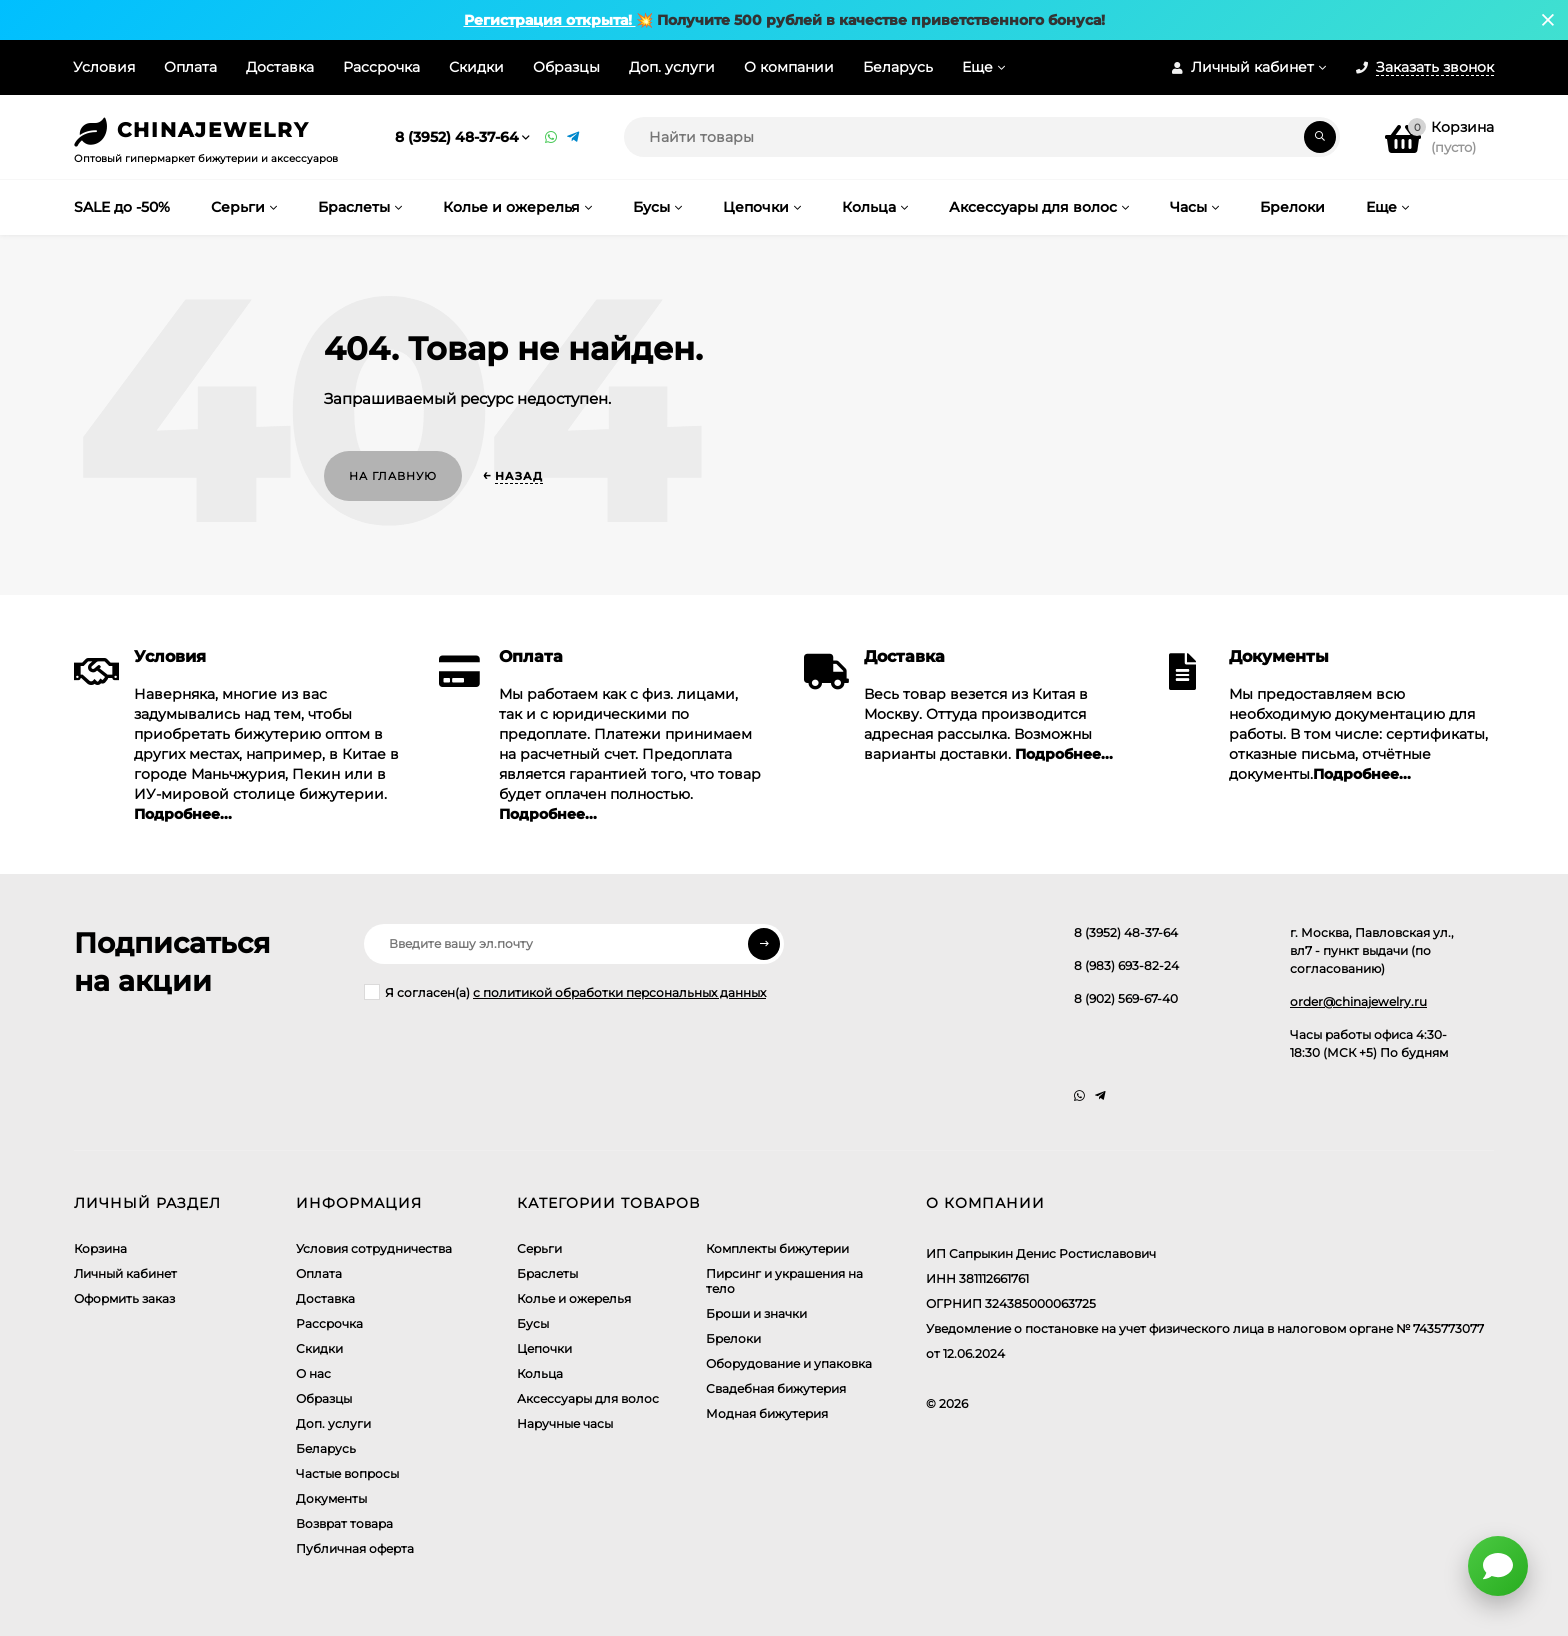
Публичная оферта (355, 1548)
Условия (104, 67)
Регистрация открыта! (550, 20)
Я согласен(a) (565, 992)
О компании (789, 67)
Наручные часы (565, 1423)
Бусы (533, 1323)
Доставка (280, 67)
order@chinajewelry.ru (1358, 1001)
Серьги (539, 1248)
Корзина (100, 1248)
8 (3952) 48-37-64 (457, 137)
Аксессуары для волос (588, 1398)
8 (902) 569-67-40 (1126, 998)
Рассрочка (381, 67)
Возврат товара (344, 1523)
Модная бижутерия (767, 1413)
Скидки (476, 67)
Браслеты (547, 1273)
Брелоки (733, 1338)
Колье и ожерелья (574, 1298)
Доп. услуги (672, 67)
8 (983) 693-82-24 (1126, 965)
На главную (393, 476)
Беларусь (898, 67)
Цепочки (544, 1348)
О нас (313, 1373)
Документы (331, 1498)
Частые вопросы (347, 1473)
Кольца (540, 1373)
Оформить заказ (124, 1298)
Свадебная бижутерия (776, 1388)
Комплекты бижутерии (777, 1248)
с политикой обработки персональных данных (619, 992)
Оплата (190, 67)
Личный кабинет (125, 1273)
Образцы (566, 67)
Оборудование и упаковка (789, 1363)
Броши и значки (756, 1313)
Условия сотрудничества (374, 1248)
